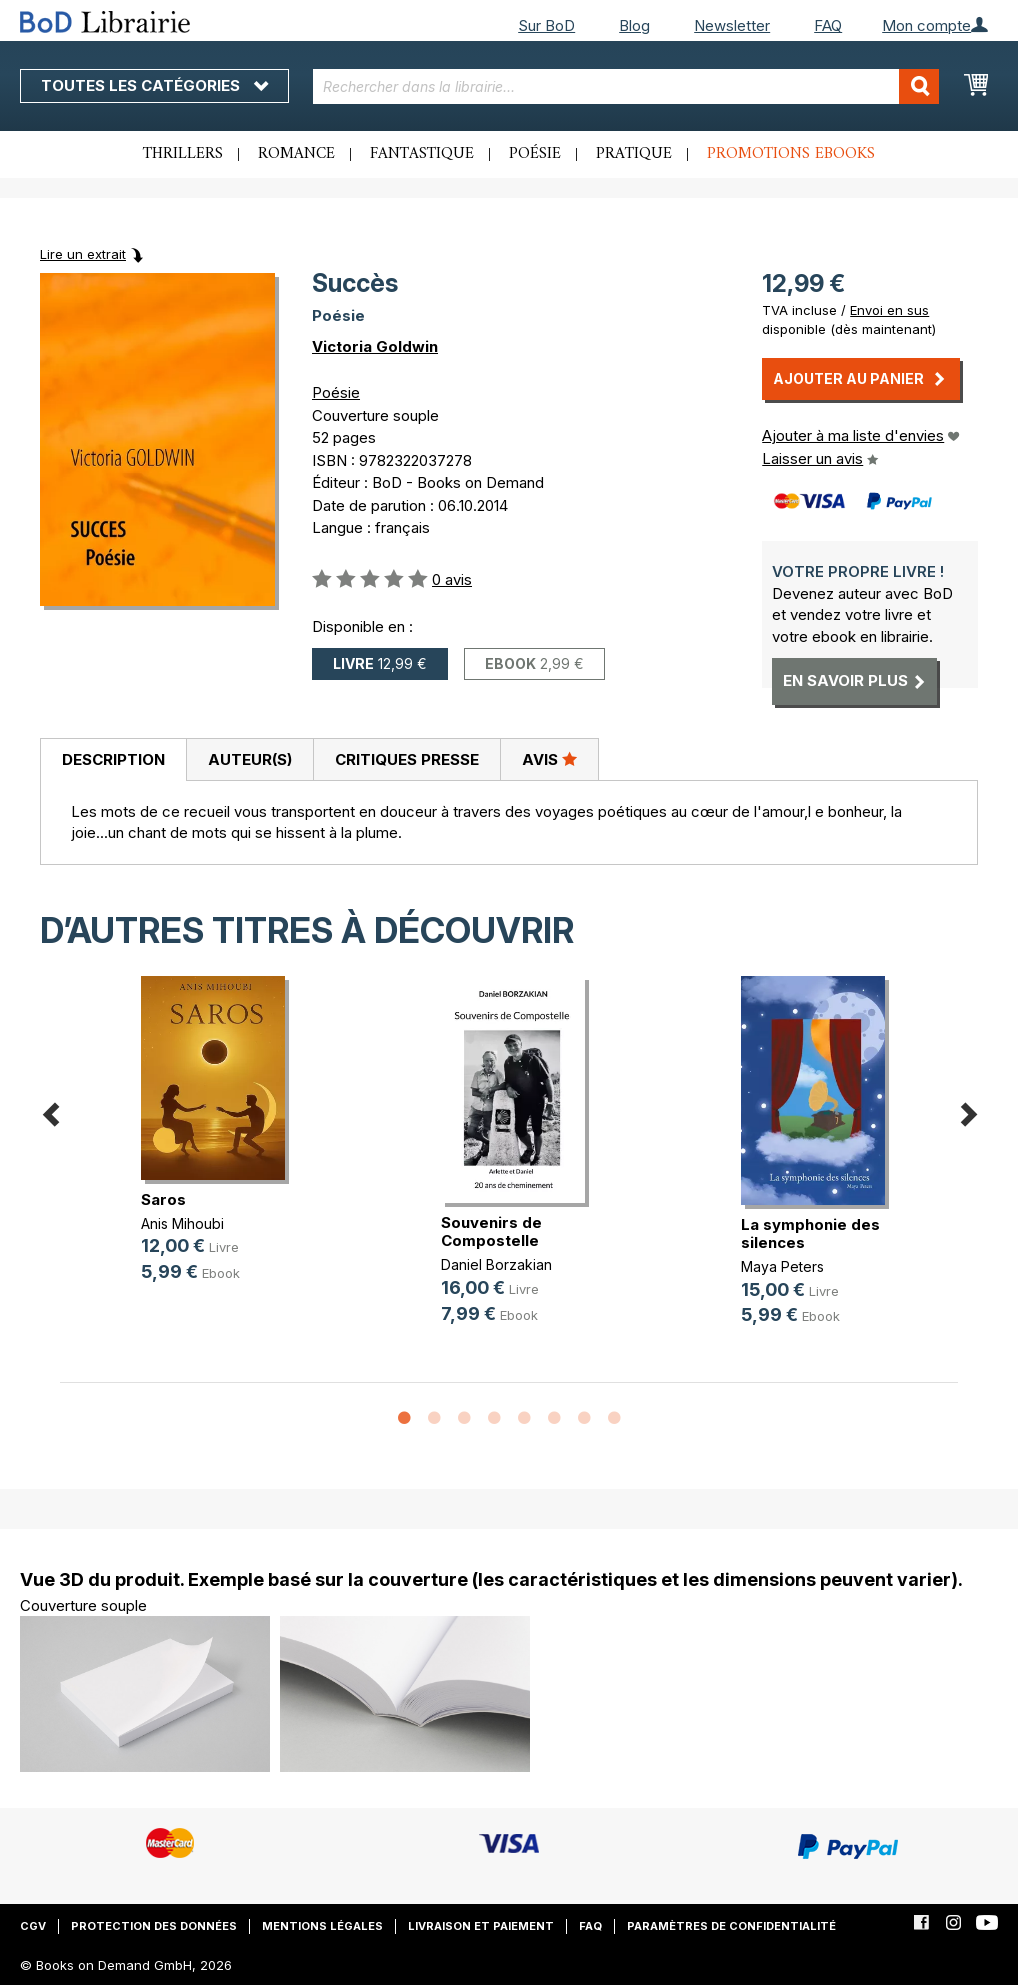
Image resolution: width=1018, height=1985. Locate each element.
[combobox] (626, 86)
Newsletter (732, 25)
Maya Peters (782, 1266)
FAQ (828, 25)
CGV (33, 1926)
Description (113, 759)
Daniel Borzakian (496, 1264)
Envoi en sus (889, 310)
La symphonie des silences (810, 1233)
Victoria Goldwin (375, 346)
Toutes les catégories (154, 85)
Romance (296, 154)
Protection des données (154, 1926)
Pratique (634, 154)
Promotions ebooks (791, 154)
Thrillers (183, 154)
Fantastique (422, 154)
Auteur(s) (250, 759)
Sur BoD (546, 25)
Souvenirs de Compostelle (491, 1231)
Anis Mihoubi (182, 1223)
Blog (634, 25)
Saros (163, 1199)
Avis (549, 759)
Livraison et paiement (481, 1926)
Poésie (535, 154)
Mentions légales (322, 1926)
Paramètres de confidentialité (731, 1926)
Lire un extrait (83, 254)
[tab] (113, 760)
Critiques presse (407, 759)
